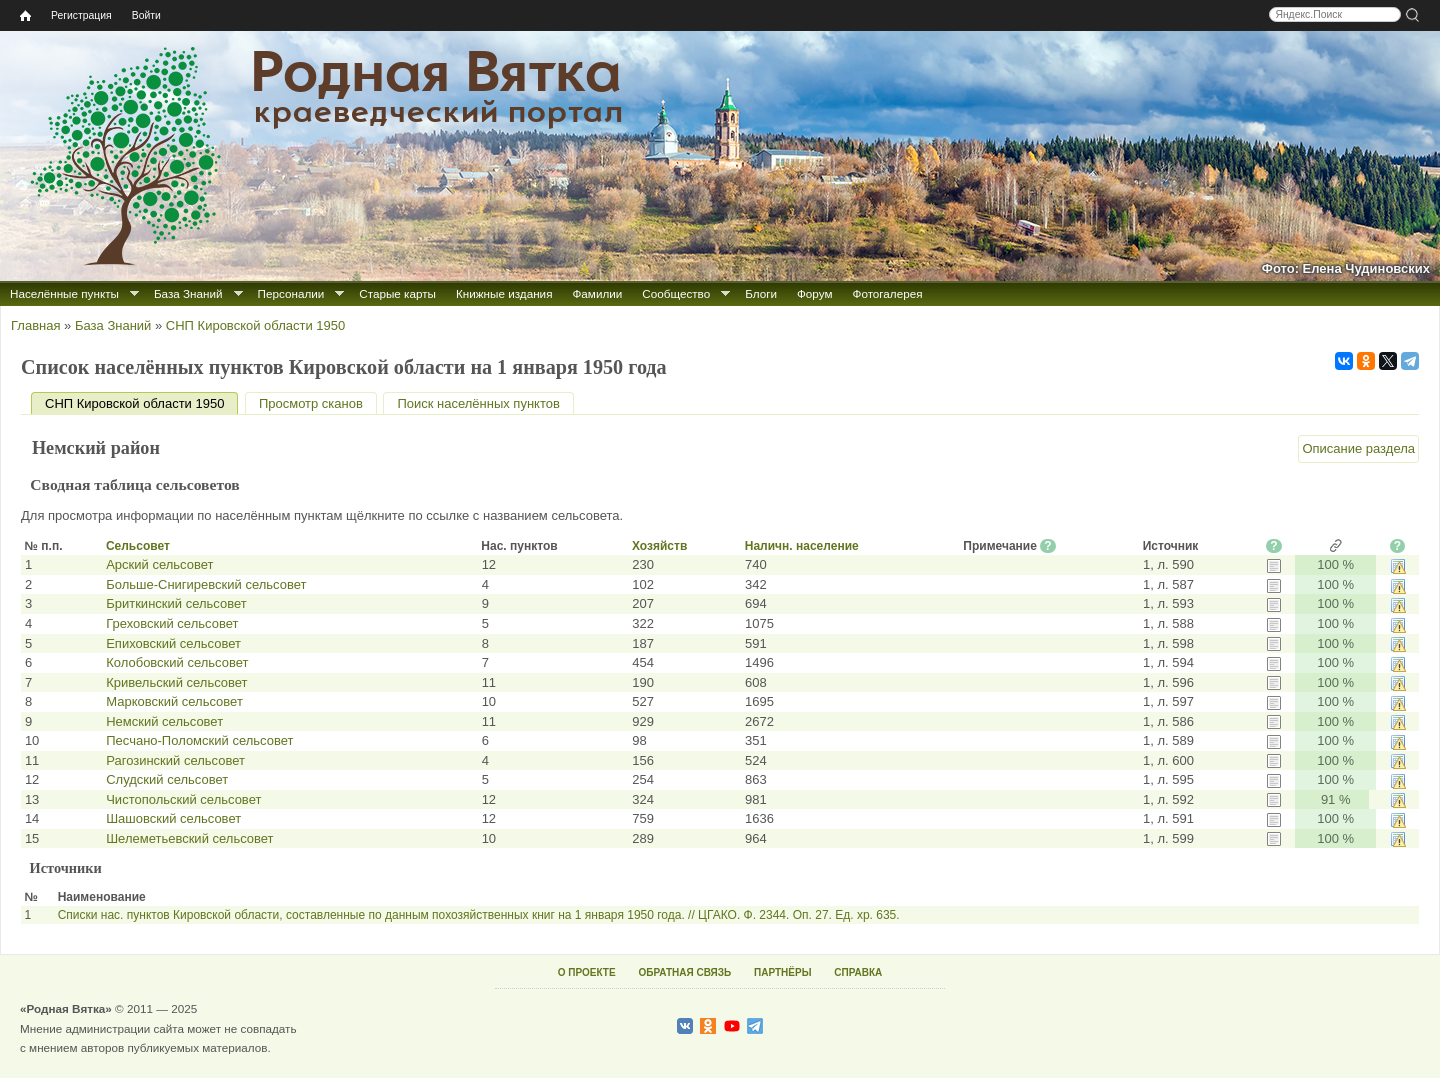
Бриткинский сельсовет (176, 603)
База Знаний (188, 293)
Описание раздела (1358, 448)
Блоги (761, 293)
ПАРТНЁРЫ (782, 972)
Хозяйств (659, 546)
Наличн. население (802, 546)
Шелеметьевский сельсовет (189, 838)
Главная (35, 325)
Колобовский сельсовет (177, 662)
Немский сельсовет (164, 721)
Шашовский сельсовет (173, 818)
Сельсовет (138, 546)
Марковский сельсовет (174, 701)
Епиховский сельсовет (173, 643)
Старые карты (397, 293)
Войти (146, 15)
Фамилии (597, 293)
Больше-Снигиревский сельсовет (206, 584)
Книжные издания (504, 293)
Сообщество (676, 293)
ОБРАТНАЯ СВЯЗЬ (684, 972)
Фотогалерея (888, 293)
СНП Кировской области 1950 (255, 325)
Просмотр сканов (311, 403)
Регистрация (81, 15)
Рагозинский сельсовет (175, 760)
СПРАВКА (858, 972)
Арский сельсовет (159, 564)
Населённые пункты (64, 293)
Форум (815, 293)
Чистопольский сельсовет (183, 799)
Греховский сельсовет (172, 623)
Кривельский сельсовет (176, 682)
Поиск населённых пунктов (478, 403)
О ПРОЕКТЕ (587, 972)
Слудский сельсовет (167, 779)
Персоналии (291, 293)
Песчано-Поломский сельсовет (199, 740)
